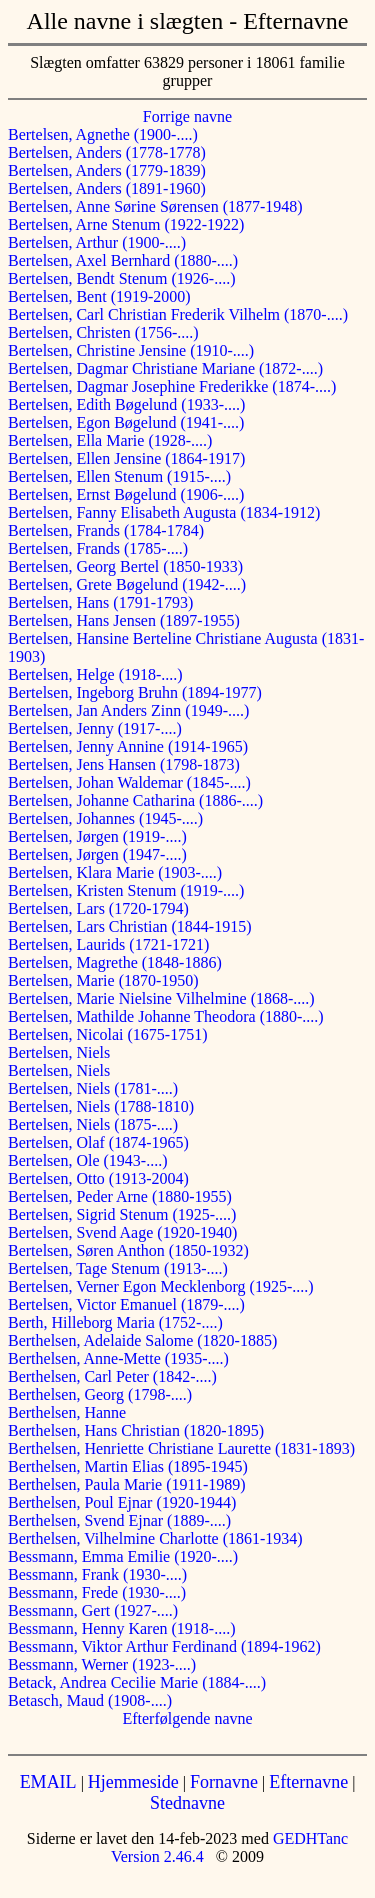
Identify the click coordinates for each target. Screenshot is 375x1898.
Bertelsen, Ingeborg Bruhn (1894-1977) (135, 692)
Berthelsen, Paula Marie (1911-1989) (127, 1484)
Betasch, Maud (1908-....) (90, 1700)
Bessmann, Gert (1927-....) (93, 1610)
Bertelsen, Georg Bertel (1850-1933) (125, 566)
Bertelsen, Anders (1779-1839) (107, 170)
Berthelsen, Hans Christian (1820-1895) (136, 1430)
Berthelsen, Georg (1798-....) (100, 1394)
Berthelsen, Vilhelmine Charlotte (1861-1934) (155, 1538)
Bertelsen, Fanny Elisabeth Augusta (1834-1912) (164, 512)
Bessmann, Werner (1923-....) (102, 1664)
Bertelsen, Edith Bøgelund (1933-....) (126, 404)
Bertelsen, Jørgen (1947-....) (97, 854)
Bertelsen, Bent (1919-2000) (99, 296)
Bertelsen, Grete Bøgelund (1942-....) (127, 584)
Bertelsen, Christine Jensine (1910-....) (131, 350)
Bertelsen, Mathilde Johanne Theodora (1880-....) (166, 1016)
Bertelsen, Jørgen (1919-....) (97, 836)
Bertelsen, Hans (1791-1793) (100, 602)
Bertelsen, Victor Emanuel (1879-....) (126, 1304)
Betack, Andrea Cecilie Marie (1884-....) (137, 1682)
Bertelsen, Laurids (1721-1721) (108, 944)
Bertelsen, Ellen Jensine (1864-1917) (126, 458)
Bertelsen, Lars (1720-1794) (98, 908)
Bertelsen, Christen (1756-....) (103, 332)
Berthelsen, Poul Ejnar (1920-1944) (122, 1502)
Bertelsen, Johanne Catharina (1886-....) (135, 800)
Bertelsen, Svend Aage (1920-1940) (122, 1232)
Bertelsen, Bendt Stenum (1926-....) (122, 278)
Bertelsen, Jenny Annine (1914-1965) (128, 746)
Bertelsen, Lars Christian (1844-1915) (130, 926)
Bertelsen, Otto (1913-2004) (98, 1178)
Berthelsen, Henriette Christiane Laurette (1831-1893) (181, 1448)
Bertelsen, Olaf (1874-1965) (98, 1142)
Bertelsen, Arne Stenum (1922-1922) (126, 224)
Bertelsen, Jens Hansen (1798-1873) (124, 764)
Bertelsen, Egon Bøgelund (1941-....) (126, 422)
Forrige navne (187, 116)
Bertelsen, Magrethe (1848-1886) (115, 962)
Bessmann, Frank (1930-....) (97, 1574)
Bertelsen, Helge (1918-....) (95, 674)
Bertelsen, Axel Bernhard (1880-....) (123, 260)
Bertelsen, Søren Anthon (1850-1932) (128, 1250)
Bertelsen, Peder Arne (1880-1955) (120, 1196)
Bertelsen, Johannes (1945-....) (105, 818)
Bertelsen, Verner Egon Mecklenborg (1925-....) (161, 1286)
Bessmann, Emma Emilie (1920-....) (123, 1556)
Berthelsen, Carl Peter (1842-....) (112, 1376)
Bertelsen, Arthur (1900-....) (97, 242)
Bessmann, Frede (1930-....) (97, 1592)
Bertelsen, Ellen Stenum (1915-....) (119, 476)
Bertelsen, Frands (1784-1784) (106, 530)
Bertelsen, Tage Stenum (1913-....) (118, 1268)
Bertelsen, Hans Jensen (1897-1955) (124, 620)
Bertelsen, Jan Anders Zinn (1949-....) (128, 710)
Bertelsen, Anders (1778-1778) (107, 152)
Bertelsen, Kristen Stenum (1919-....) (126, 890)
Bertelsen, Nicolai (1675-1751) (108, 1034)
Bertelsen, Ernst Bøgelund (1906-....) (126, 494)
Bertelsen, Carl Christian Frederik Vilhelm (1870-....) (178, 314)
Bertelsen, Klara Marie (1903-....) (115, 872)
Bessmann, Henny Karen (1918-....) (122, 1628)
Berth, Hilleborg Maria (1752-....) (115, 1322)
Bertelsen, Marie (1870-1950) (103, 980)
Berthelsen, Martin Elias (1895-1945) (128, 1466)
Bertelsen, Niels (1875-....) (93, 1124)
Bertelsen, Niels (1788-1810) (101, 1106)
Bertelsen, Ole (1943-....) (88, 1160)
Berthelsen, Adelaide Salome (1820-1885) (142, 1340)
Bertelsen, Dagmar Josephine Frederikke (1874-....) (172, 386)
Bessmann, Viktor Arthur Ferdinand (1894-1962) (164, 1646)
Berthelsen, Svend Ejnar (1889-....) (119, 1520)
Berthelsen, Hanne (67, 1412)
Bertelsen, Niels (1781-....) (93, 1088)
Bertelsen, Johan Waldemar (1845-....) (129, 782)
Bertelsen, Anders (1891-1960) (107, 188)
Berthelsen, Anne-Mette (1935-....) (118, 1358)
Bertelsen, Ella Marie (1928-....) (110, 440)
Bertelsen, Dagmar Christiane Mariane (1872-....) (165, 368)
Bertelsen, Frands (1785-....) (98, 548)
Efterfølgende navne (187, 1718)
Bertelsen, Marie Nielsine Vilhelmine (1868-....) (161, 998)
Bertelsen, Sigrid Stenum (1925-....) (122, 1214)
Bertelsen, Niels (59, 1052)
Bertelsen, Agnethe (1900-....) (103, 134)
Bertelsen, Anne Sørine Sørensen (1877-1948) (155, 206)
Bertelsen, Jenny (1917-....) (95, 728)
